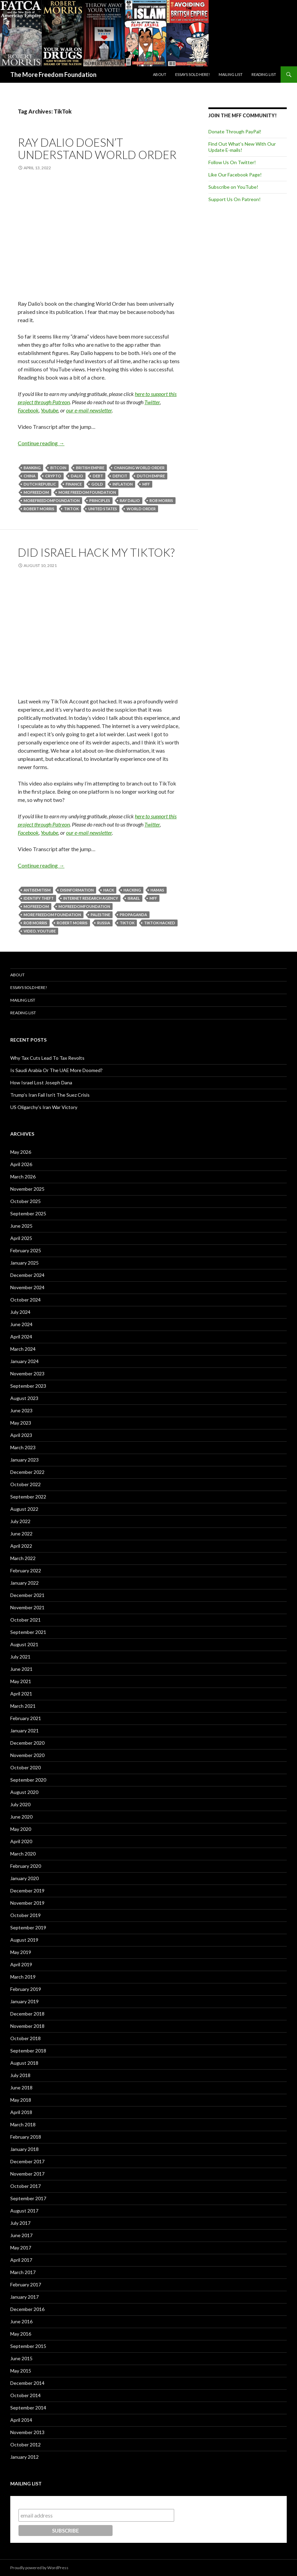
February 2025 (25, 1250)
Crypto (53, 476)
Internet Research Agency (90, 898)
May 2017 (20, 2247)
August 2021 (24, 1644)
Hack (108, 890)
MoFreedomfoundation (84, 906)
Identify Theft (39, 898)
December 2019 (27, 1890)
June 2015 (21, 2358)
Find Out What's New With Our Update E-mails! (242, 147)
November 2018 (27, 2026)
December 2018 (27, 2014)
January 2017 (24, 2297)
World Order (141, 508)
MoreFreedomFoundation (52, 500)
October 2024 (25, 1300)
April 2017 (21, 2260)
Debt (98, 476)
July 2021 (20, 1657)
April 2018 (21, 2112)
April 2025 (21, 1238)
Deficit (120, 476)
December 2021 (27, 1595)
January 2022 (24, 1583)
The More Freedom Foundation (53, 74)
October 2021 (25, 1620)
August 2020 (24, 1792)
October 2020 (25, 1767)
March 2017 (23, 2272)
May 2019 (20, 1952)
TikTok (71, 508)
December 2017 (27, 2161)
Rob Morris (161, 500)
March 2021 (23, 1706)
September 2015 (28, 2346)
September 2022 (28, 1497)
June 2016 (21, 2321)
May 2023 (20, 1423)
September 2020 (28, 1780)
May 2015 (20, 2371)
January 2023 (24, 1460)
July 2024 (20, 1312)
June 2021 (21, 1669)
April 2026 (21, 1164)
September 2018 (28, 2050)
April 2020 (21, 1841)
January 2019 (24, 2001)
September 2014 (28, 2407)
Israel (134, 898)
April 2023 (21, 1435)
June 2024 (21, 1324)
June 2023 (21, 1410)
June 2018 (21, 2087)
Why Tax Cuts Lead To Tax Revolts (47, 1058)
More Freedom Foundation (87, 492)
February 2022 (25, 1570)
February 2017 (25, 2284)
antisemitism (37, 890)
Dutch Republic (40, 484)
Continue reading (41, 443)
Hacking (132, 890)
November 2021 (27, 1607)
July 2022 (20, 1521)
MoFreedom (36, 492)
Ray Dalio (130, 500)
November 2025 (27, 1189)
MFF (146, 484)
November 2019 (27, 1903)
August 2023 (24, 1398)
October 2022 (25, 1484)
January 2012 (24, 2457)
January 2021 (24, 1730)
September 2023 (28, 1386)
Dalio (77, 476)
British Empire (90, 467)
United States (102, 508)
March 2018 (23, 2124)
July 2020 (20, 1804)
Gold (97, 484)
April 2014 (21, 2420)
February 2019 (25, 1989)
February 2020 (25, 1866)
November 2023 (27, 1373)
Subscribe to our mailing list (55, 2502)
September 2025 (28, 1213)
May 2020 (20, 1829)
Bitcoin (58, 467)
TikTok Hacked (159, 923)
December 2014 (27, 2383)
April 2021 (21, 1693)
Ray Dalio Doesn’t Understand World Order (97, 148)
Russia (103, 923)
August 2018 (24, 2063)
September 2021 (28, 1632)
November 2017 (27, 2174)
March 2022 (23, 1558)
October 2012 (25, 2444)
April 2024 (21, 1336)
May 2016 (20, 2334)
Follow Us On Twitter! (232, 162)
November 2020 (27, 1755)
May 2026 (20, 1152)
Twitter (152, 402)
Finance (74, 484)
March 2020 (23, 1854)
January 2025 (24, 1263)
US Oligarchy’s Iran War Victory (43, 1107)
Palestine (100, 914)
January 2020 (24, 1878)
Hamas (157, 890)
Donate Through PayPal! (234, 131)
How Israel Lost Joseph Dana (41, 1082)
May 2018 (20, 2100)
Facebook (28, 410)
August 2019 (24, 1940)
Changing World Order (139, 467)
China (30, 476)
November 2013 (27, 2432)
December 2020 (27, 1743)
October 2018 (25, 2038)
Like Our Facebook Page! (235, 174)
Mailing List (231, 74)
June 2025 (21, 1226)
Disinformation (77, 890)
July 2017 (20, 2223)
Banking (32, 467)
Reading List (263, 74)
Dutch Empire (151, 476)
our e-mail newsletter (89, 410)
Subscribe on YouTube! (233, 187)
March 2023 (23, 1447)
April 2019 (21, 1964)
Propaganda (133, 914)
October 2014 (25, 2395)
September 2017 (28, 2198)
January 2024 (24, 1361)
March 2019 (23, 1977)
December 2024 (27, 1275)
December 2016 (27, 2309)
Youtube (49, 410)
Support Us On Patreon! (234, 199)
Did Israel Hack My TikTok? (96, 552)
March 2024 (23, 1349)
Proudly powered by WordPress (39, 2567)
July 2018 (20, 2075)
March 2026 (23, 1176)
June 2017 (21, 2235)
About (159, 74)
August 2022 (24, 1509)
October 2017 (25, 2186)
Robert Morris (39, 508)
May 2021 (20, 1681)
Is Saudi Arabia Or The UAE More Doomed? (56, 1070)
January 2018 (24, 2149)
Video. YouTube (40, 931)
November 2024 (27, 1287)
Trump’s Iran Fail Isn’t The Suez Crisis (50, 1095)
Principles (99, 500)
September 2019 (28, 1927)
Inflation (123, 484)
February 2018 (25, 2137)
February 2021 (25, 1718)
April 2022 (21, 1546)
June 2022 (21, 1533)
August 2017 (24, 2211)
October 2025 (25, 1201)
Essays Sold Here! (192, 74)
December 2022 (27, 1472)
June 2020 (21, 1817)
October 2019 (25, 1915)
